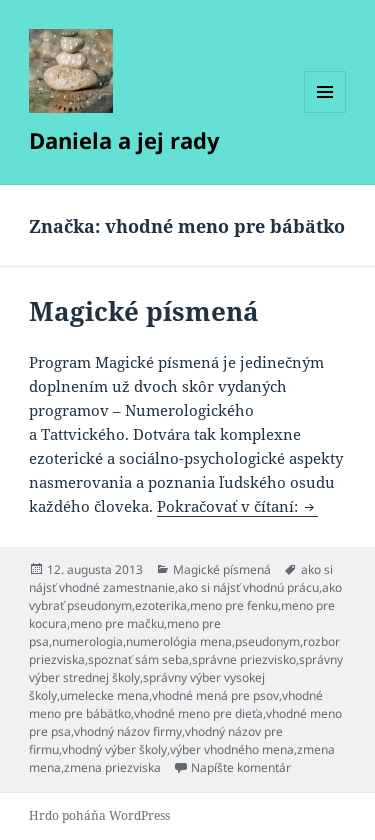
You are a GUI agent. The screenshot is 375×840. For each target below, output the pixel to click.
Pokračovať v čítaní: (237, 506)
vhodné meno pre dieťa (198, 713)
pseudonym (267, 641)
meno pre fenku (234, 605)
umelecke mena (104, 695)
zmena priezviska (112, 767)
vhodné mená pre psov (215, 695)
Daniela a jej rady (124, 140)
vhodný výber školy (114, 749)
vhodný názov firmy (128, 731)
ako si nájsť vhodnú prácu (248, 587)
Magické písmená (144, 311)
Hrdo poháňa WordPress (99, 815)
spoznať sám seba (138, 659)
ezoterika (161, 605)
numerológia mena (179, 641)
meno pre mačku (117, 623)
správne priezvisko (244, 659)
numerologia (87, 641)
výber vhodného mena (232, 749)
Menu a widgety (325, 112)
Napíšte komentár (241, 767)
